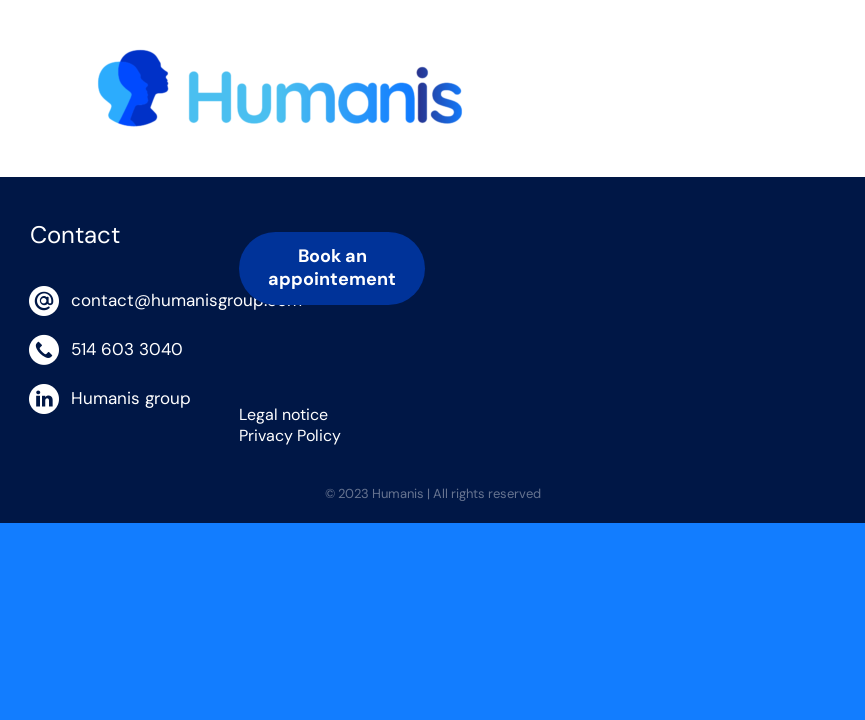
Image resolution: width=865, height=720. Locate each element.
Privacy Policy (290, 435)
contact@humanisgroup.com (139, 300)
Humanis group (131, 398)
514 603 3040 (127, 349)
